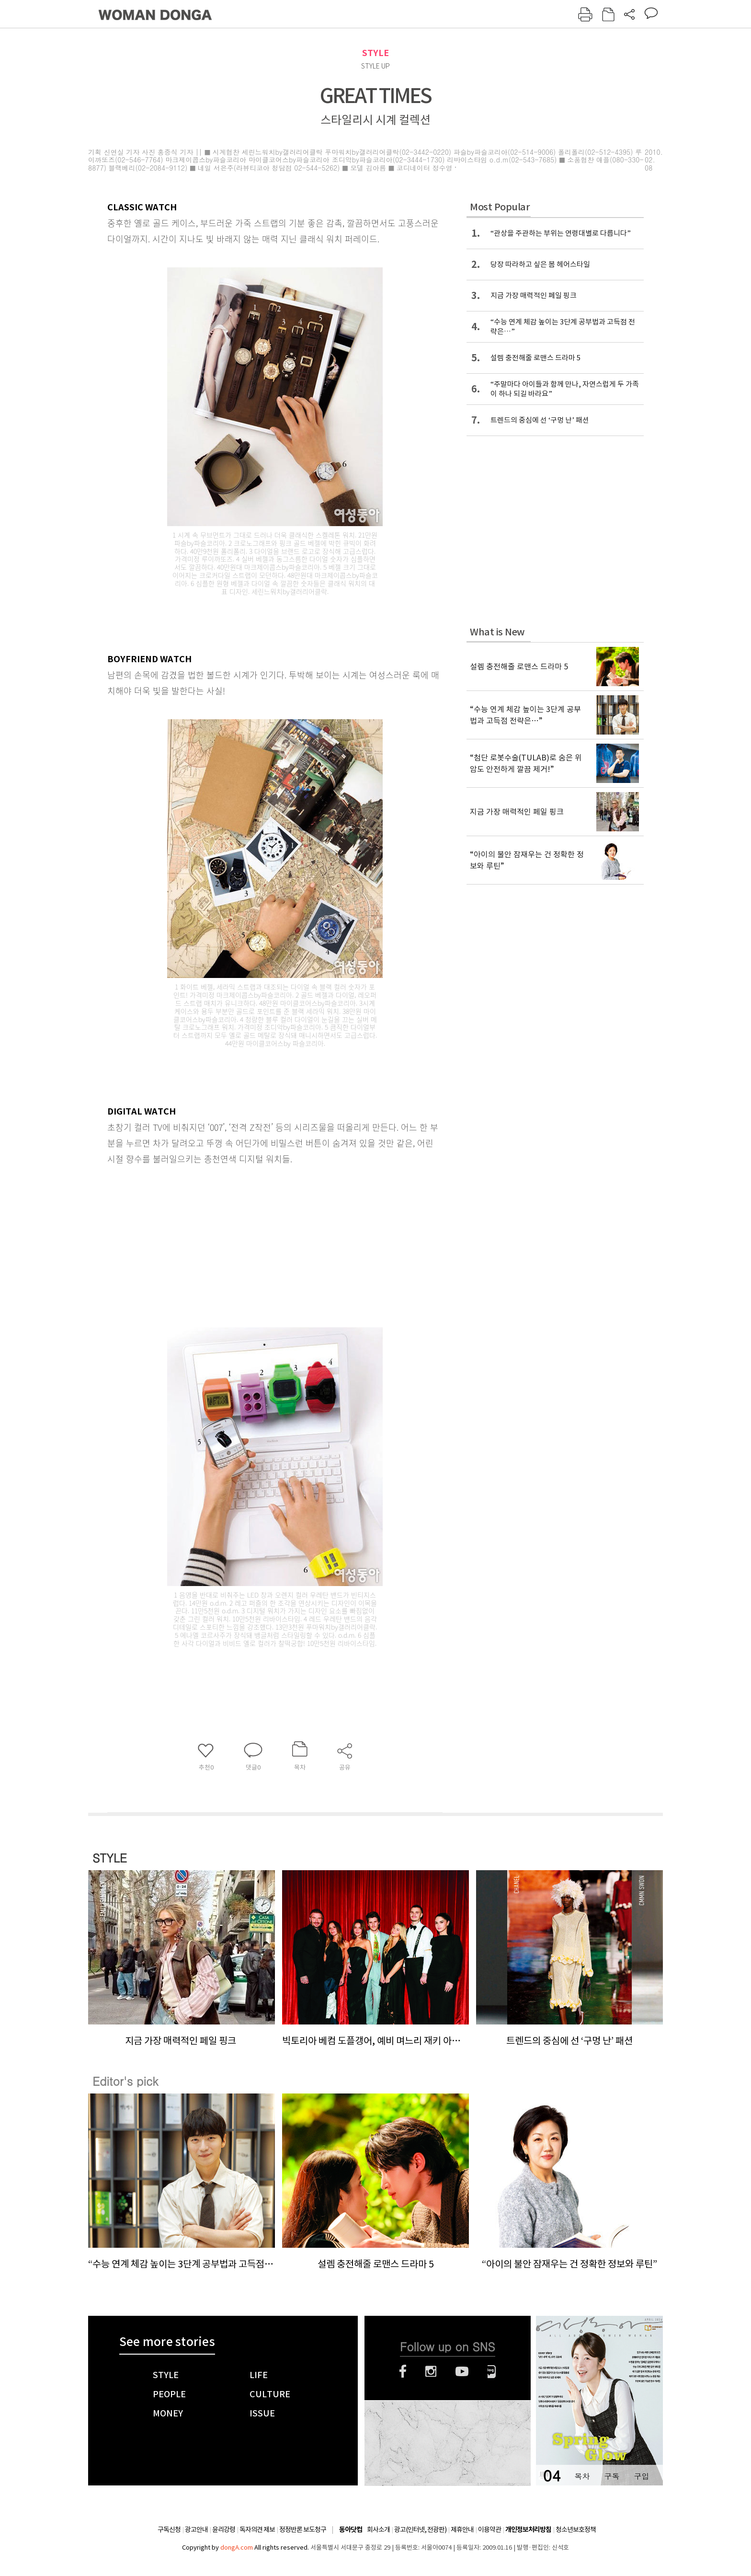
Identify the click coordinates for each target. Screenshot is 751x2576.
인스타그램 (430, 2371)
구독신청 (169, 2529)
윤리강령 (223, 2529)
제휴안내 (462, 2529)
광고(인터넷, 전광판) (420, 2529)
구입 (641, 2476)
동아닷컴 (350, 2530)
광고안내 (196, 2529)
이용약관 (489, 2529)
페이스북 (402, 2371)
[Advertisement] (251, 1242)
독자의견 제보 (257, 2529)
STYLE (375, 52)
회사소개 (378, 2529)
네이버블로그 (492, 2371)
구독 (611, 2476)
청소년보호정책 (576, 2529)
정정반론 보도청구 (302, 2529)
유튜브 (461, 2371)
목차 (582, 2476)
